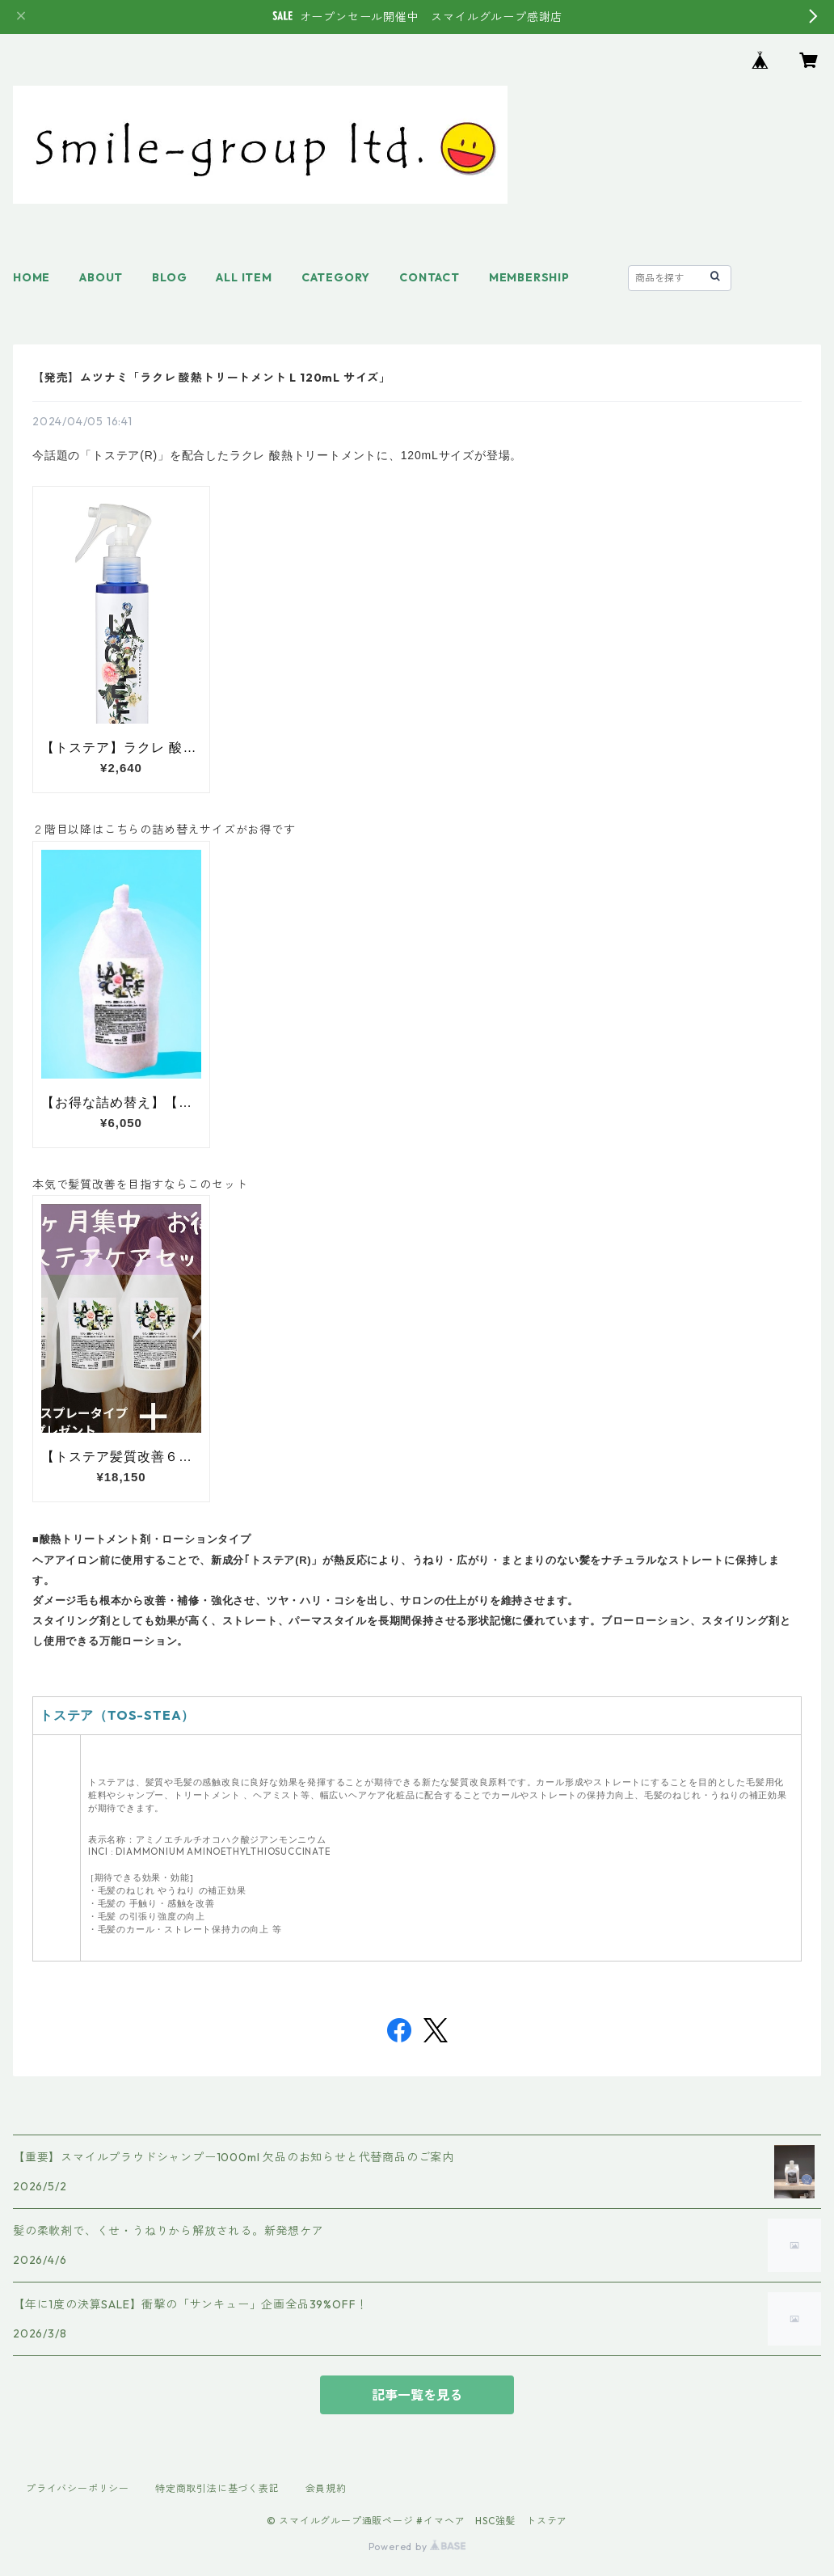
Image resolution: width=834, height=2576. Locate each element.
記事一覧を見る (417, 2395)
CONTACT (429, 277)
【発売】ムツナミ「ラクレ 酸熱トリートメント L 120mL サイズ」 (211, 377)
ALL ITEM (244, 277)
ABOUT (101, 277)
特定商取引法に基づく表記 (217, 2488)
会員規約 (326, 2488)
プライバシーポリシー (77, 2488)
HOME (31, 277)
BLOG (169, 277)
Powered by (417, 2546)
